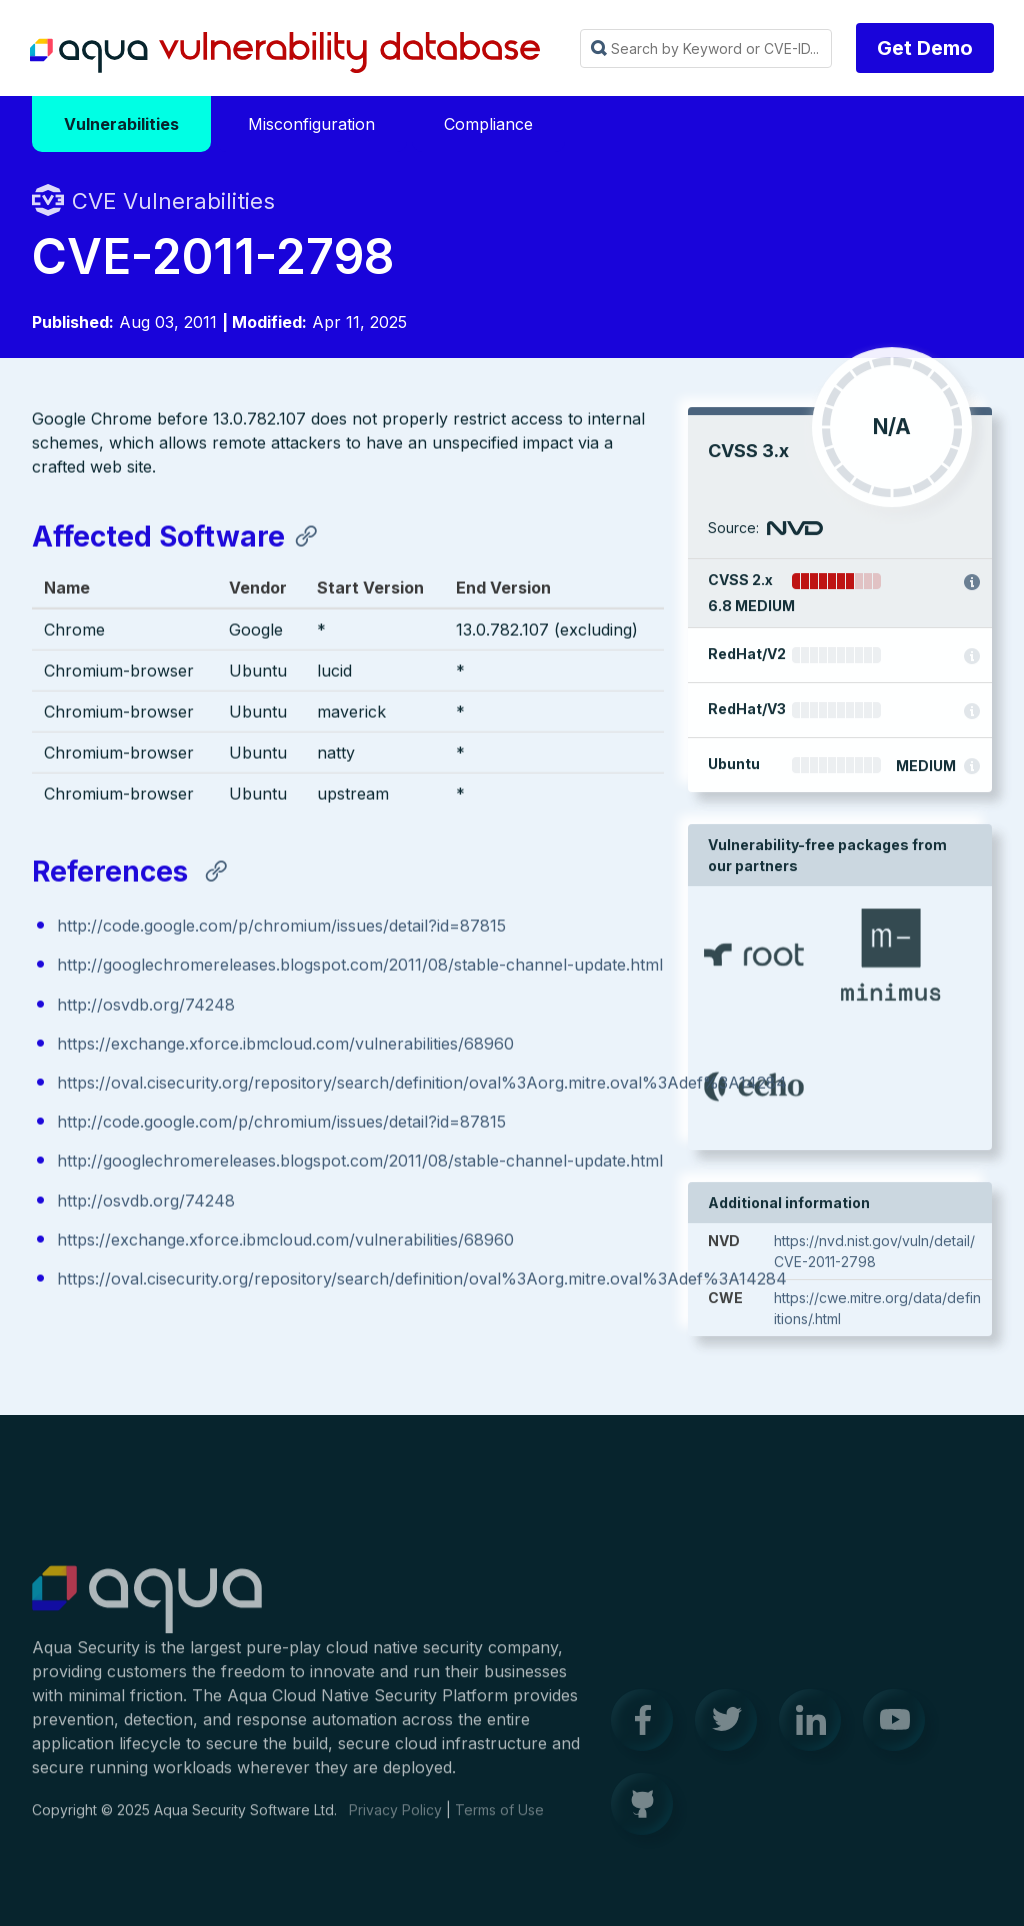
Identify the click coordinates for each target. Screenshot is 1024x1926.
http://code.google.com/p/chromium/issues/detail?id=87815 (281, 928)
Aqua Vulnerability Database (285, 53)
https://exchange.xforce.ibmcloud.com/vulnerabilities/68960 (285, 1045)
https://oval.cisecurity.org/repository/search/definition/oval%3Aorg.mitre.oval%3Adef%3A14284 (422, 1085)
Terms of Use (499, 1819)
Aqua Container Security (147, 1610)
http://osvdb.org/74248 (146, 1006)
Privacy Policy (395, 1819)
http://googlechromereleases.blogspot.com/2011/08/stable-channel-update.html (360, 967)
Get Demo (925, 48)
